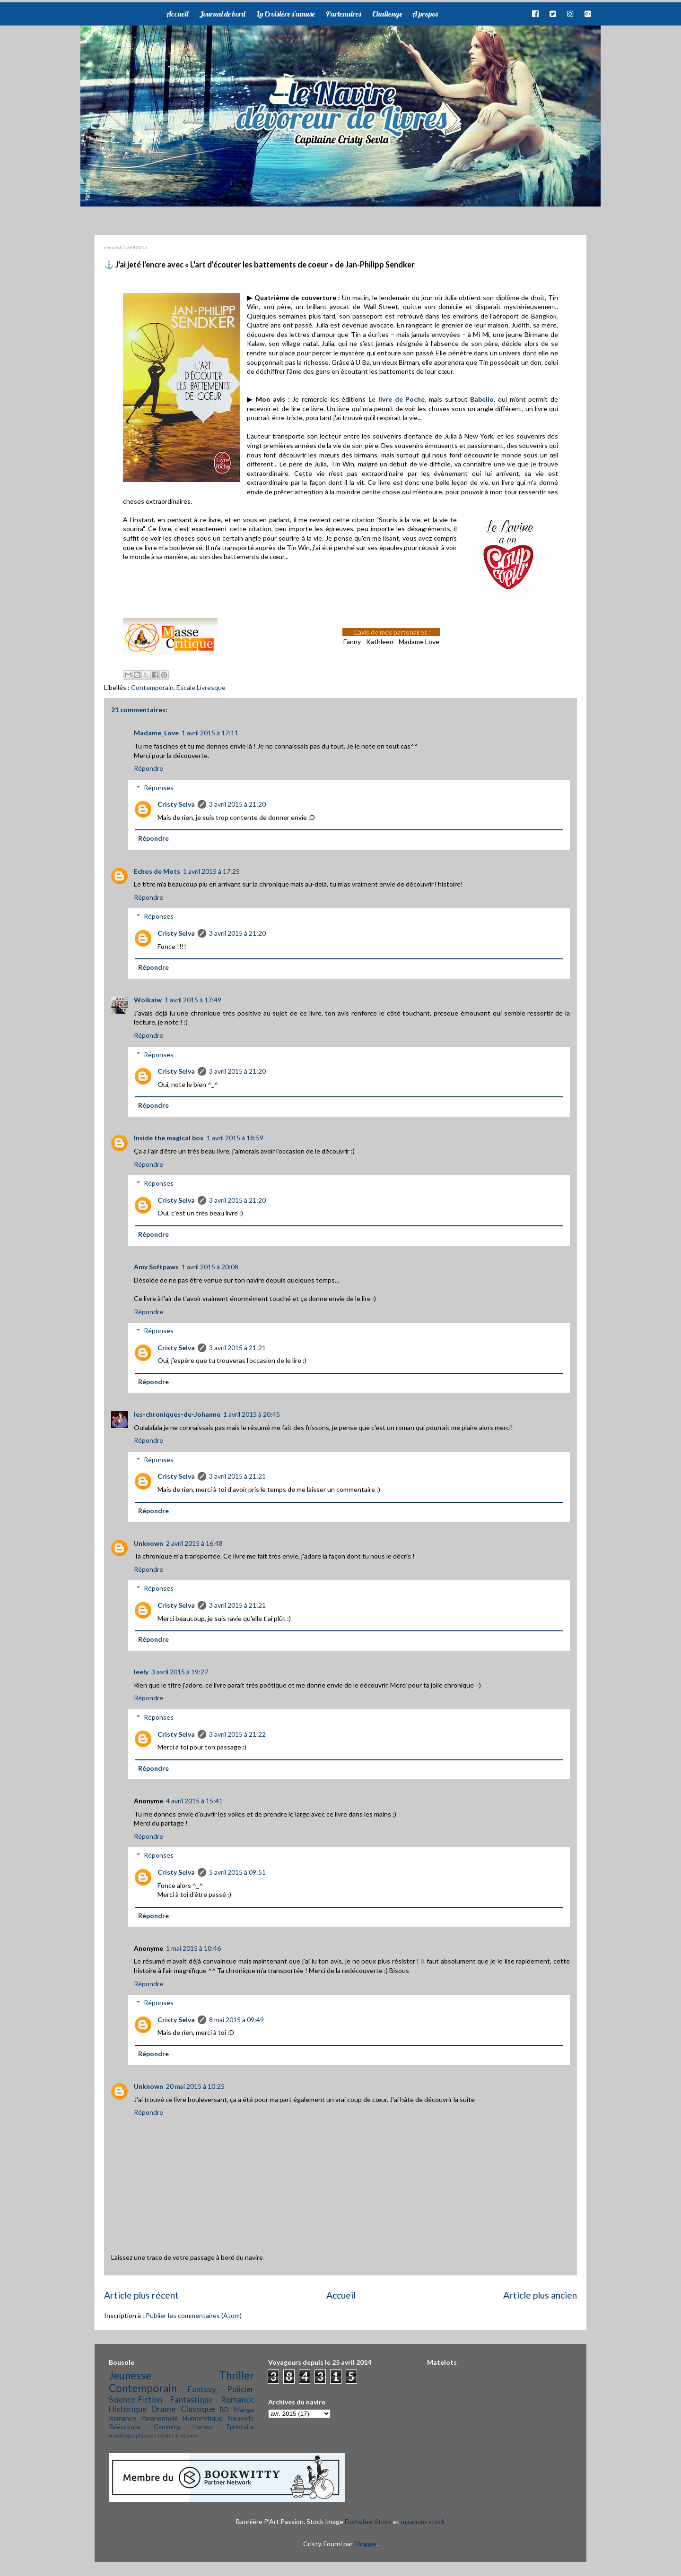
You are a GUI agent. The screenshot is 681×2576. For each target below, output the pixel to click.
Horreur (203, 2426)
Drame (163, 2409)
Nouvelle (241, 2418)
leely (141, 1672)
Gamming (167, 2426)
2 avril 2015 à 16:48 (194, 1543)
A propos (424, 13)
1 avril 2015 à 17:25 (211, 871)
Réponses (159, 788)
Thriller (236, 2375)
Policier (240, 2389)
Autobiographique (131, 2435)
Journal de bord (222, 13)
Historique (128, 2409)
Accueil (177, 13)
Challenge (387, 13)
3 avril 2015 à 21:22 (237, 1734)
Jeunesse (130, 2375)
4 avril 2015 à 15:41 (194, 1801)
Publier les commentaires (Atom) (194, 2315)
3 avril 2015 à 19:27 (179, 1672)
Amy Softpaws (156, 1267)
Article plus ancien (540, 2295)
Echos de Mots (157, 871)
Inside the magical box (169, 1138)
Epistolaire (240, 2426)
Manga (244, 2409)
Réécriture (124, 2426)
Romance (237, 2399)
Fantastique (191, 2399)
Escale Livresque (201, 687)
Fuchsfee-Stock (368, 2521)
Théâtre (164, 2435)
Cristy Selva (176, 804)
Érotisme (186, 2435)
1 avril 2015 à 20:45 (251, 1414)
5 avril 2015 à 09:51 (237, 1872)
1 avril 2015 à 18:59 (235, 1138)
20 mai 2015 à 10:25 (195, 2086)
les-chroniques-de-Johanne (177, 1414)
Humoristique (203, 2418)
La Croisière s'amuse (285, 13)
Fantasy (202, 2389)
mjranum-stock (423, 2521)
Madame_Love (156, 733)
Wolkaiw (148, 1000)
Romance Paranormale (143, 2418)
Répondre (148, 768)
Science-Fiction (135, 2399)
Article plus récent (141, 2295)
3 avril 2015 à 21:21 (237, 1348)
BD (224, 2409)
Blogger (365, 2544)
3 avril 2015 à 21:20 (237, 804)
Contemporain (152, 687)
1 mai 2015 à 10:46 (193, 1948)
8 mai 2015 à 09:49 (236, 2020)
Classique (198, 2409)
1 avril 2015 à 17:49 (193, 1000)
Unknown (148, 1543)
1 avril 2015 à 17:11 (210, 733)
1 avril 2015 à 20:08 (210, 1267)
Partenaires (343, 13)
